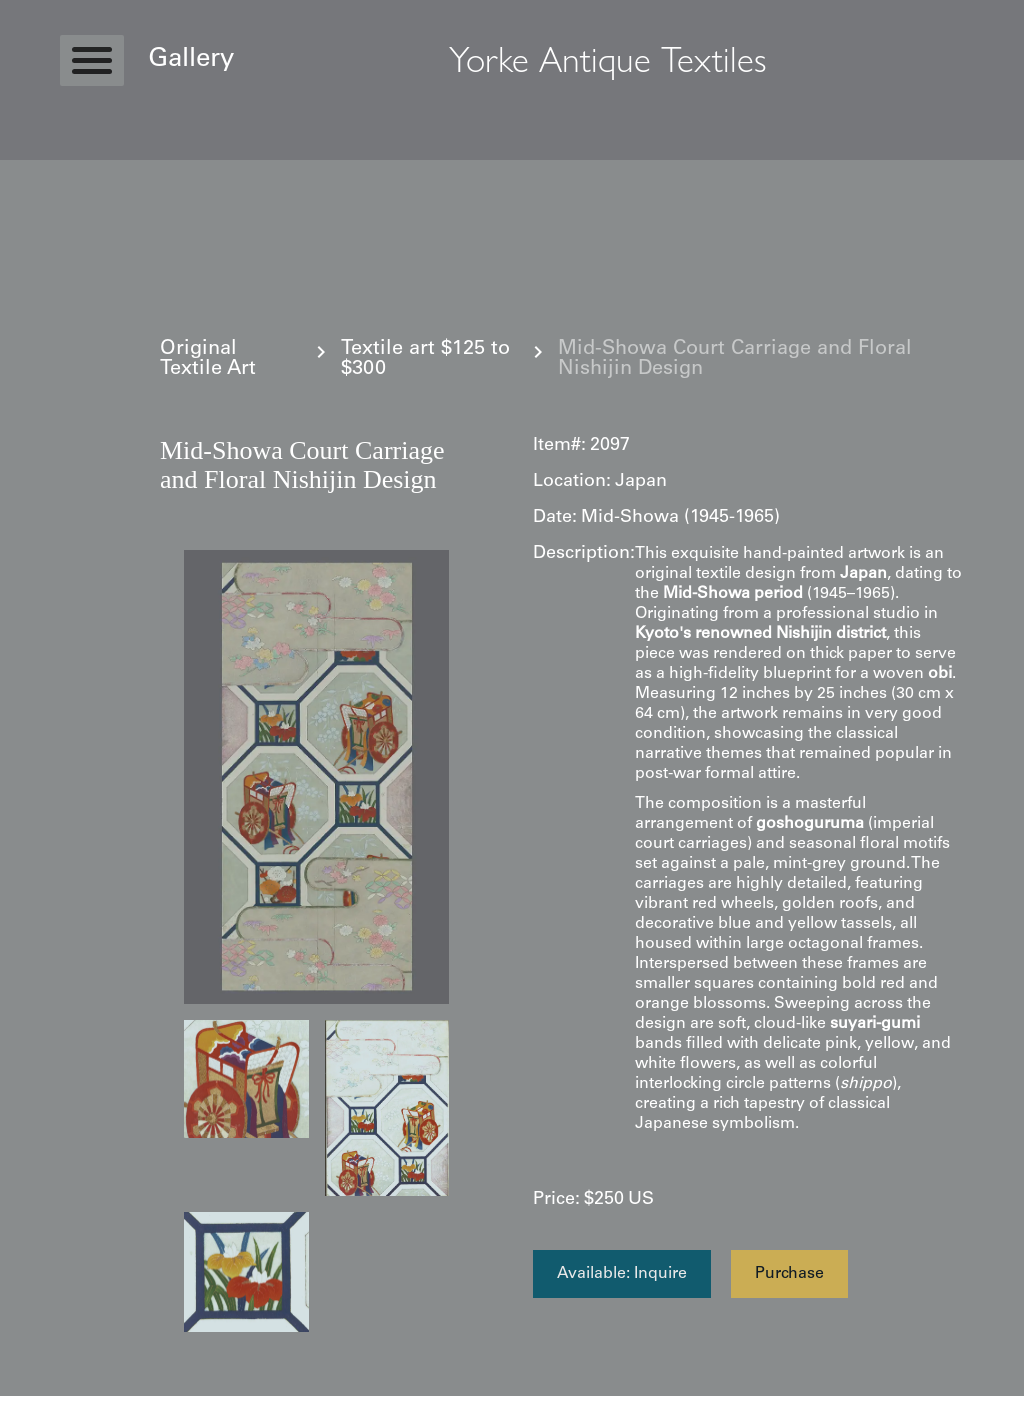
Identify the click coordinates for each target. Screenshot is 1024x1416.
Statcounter (39, 1406)
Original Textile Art (208, 360)
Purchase (789, 1274)
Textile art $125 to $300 (425, 360)
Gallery (191, 60)
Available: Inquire (622, 1274)
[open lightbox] (316, 776)
